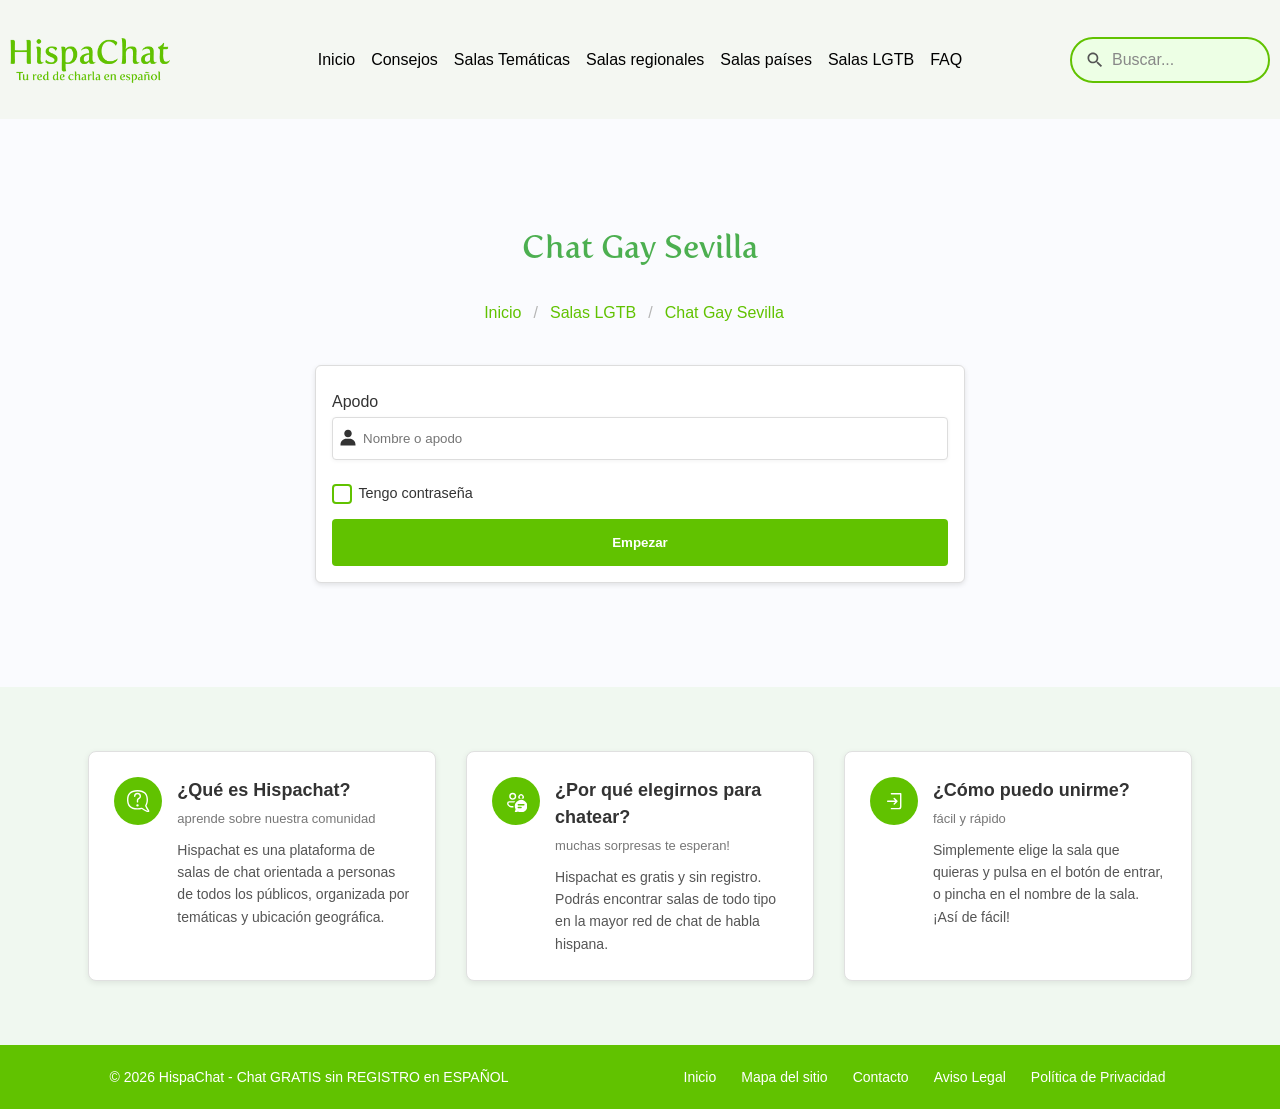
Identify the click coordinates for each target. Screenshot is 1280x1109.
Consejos (404, 59)
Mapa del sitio (784, 1077)
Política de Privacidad (1098, 1077)
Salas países (766, 59)
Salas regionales (645, 59)
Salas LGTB (871, 59)
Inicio (336, 59)
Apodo (355, 401)
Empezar (640, 542)
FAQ (946, 59)
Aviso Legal (970, 1077)
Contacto (881, 1077)
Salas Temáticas (512, 59)
